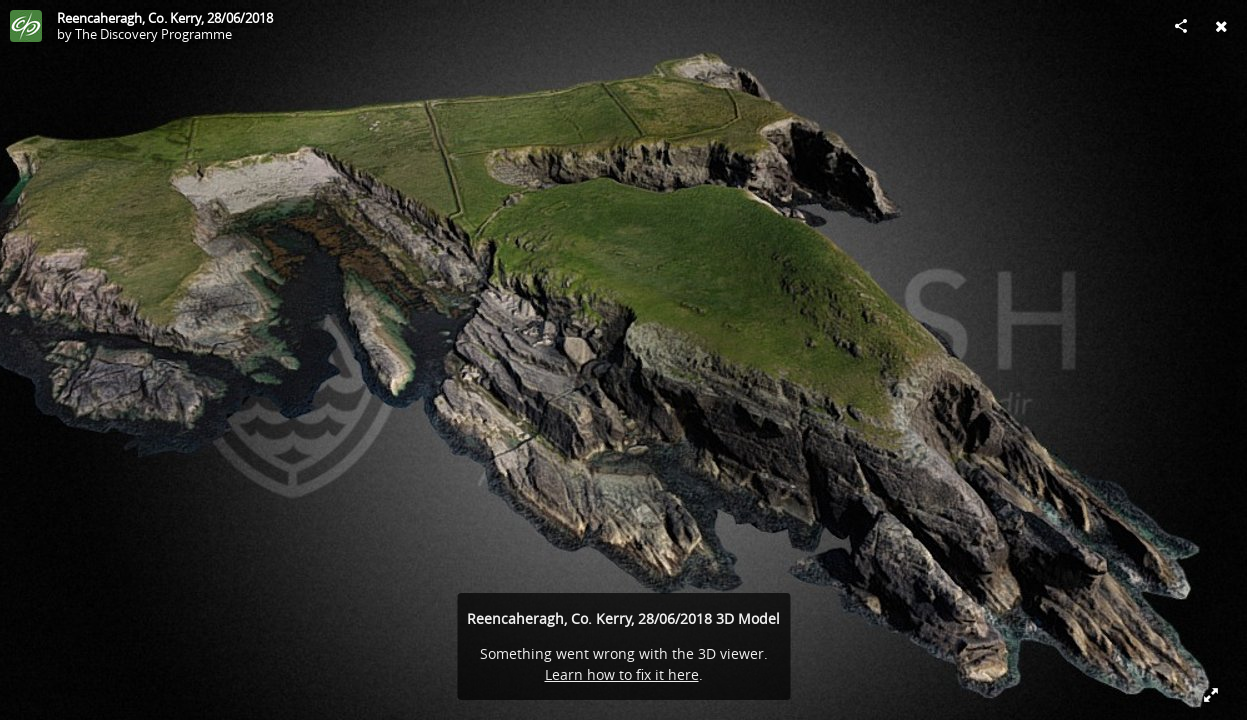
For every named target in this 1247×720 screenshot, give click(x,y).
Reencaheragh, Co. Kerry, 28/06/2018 (165, 18)
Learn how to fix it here (622, 674)
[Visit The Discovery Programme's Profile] (26, 26)
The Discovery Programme (153, 34)
